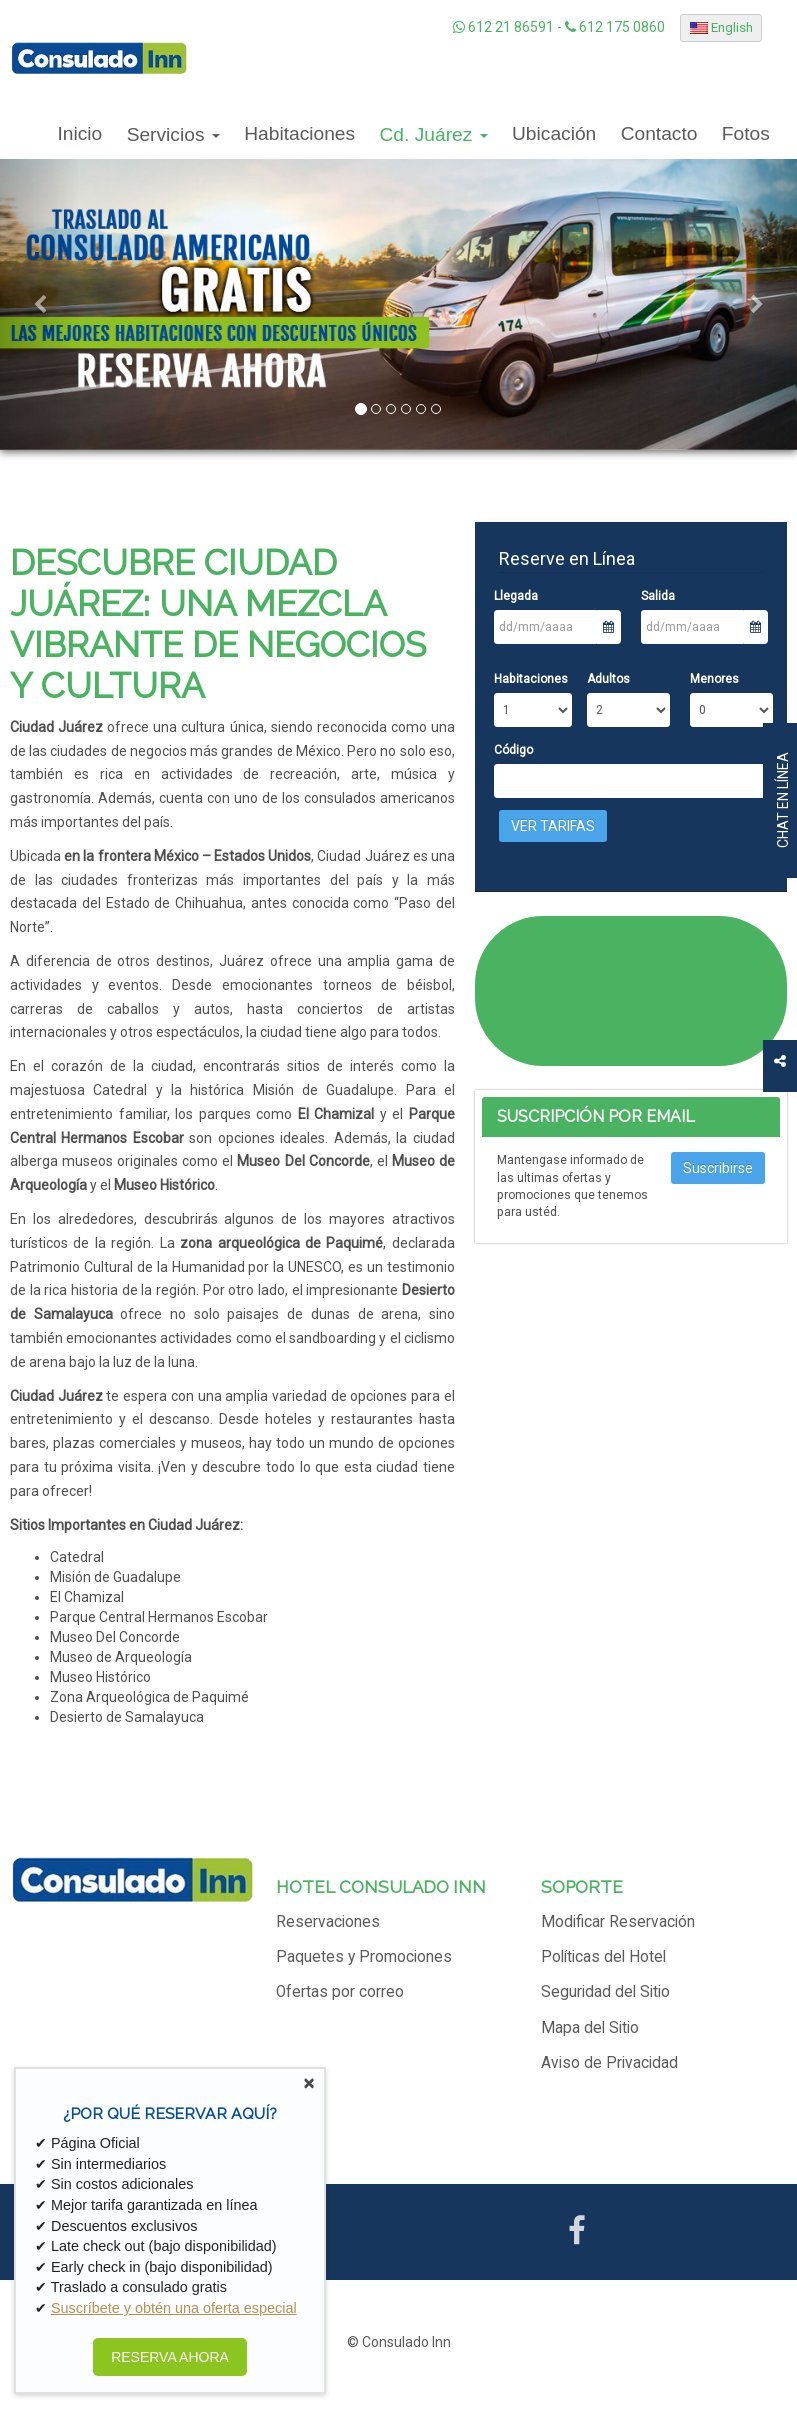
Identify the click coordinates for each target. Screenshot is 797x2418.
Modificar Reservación (618, 1922)
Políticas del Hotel (603, 1957)
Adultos (608, 679)
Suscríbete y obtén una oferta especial (174, 2308)
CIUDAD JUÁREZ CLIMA (631, 991)
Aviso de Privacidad (609, 2063)
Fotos (746, 133)
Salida (658, 596)
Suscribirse (718, 1168)
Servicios (173, 134)
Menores (714, 679)
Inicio (79, 133)
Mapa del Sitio (590, 2028)
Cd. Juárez (434, 134)
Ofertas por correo (340, 1992)
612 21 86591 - (509, 27)
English (721, 27)
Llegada (516, 596)
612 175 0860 (615, 27)
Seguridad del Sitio (605, 1992)
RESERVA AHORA (170, 2357)
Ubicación (554, 133)
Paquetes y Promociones (364, 1957)
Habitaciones (299, 133)
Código (513, 750)
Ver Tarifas (553, 826)
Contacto (659, 133)
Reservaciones (328, 1922)
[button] (40, 304)
